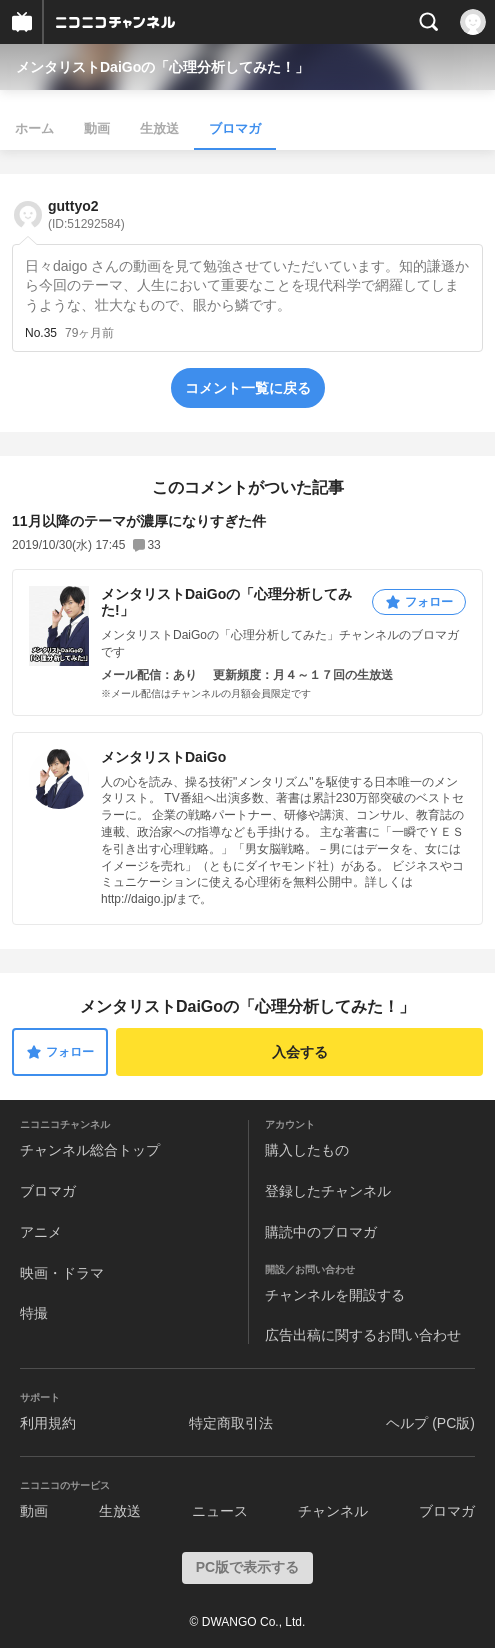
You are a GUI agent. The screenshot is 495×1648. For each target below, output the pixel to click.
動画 (97, 128)
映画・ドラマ (62, 1273)
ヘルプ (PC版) (430, 1423)
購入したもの (307, 1150)
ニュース (220, 1511)
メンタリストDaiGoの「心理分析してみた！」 (162, 67)
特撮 (34, 1313)
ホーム (34, 128)
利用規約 (48, 1423)
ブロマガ (235, 128)
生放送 (159, 128)
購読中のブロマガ (321, 1232)
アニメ (41, 1232)
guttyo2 (86, 214)
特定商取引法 (231, 1423)
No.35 (41, 333)
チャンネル (333, 1511)
